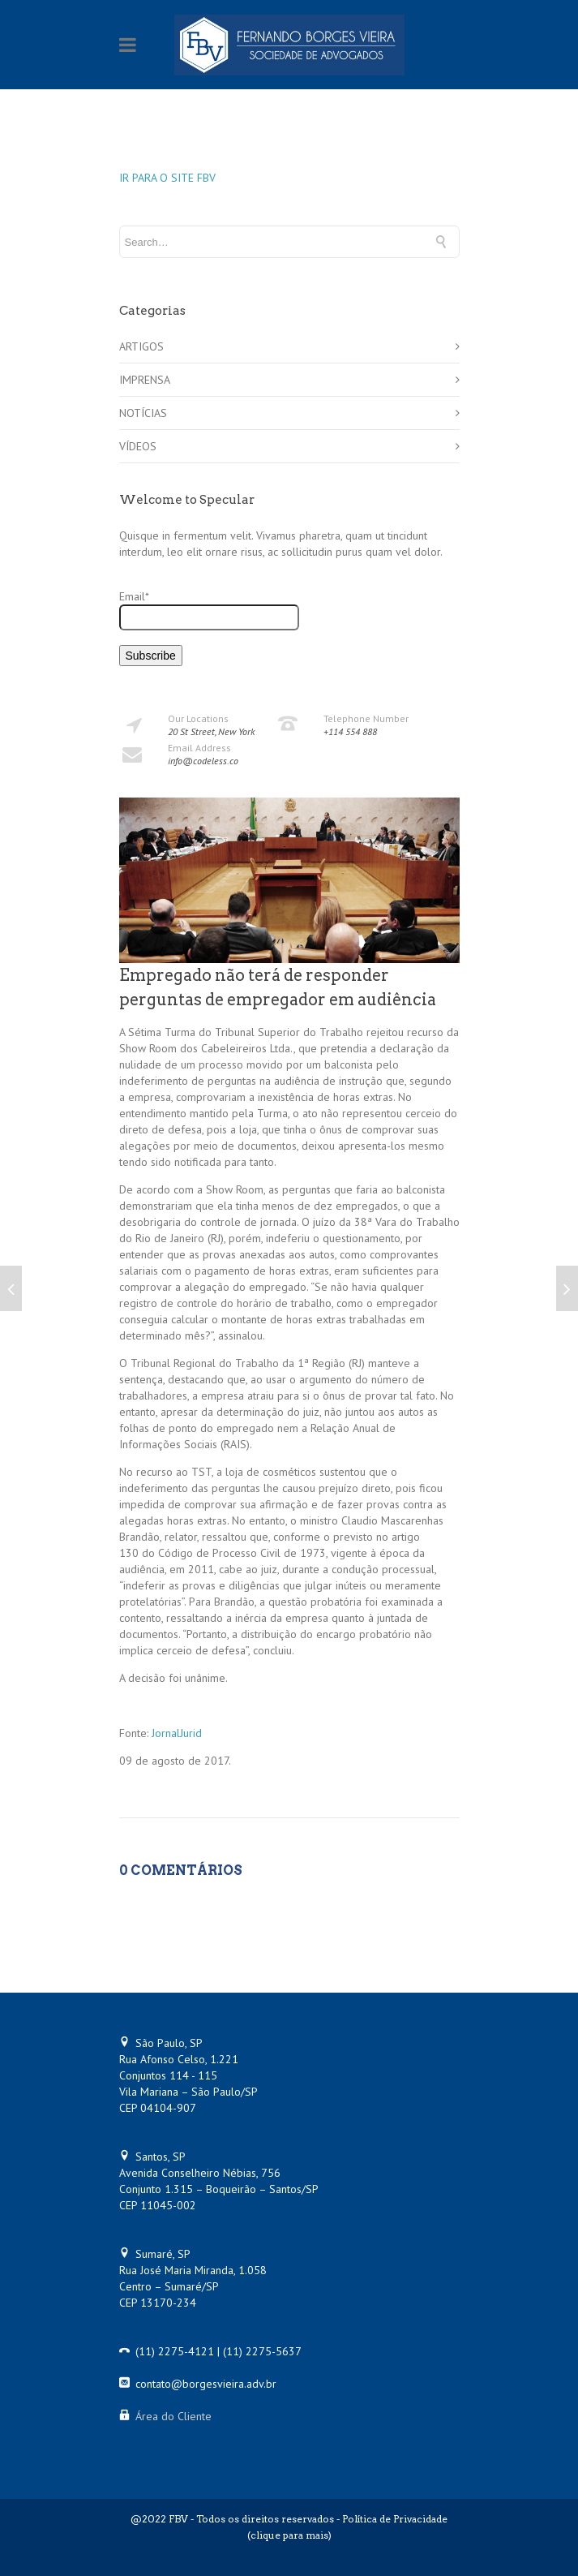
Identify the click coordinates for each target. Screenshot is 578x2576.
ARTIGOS (141, 346)
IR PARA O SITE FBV (167, 177)
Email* (209, 609)
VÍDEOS (137, 446)
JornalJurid (177, 1733)
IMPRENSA (144, 379)
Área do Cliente (173, 2416)
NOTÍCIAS (143, 413)
